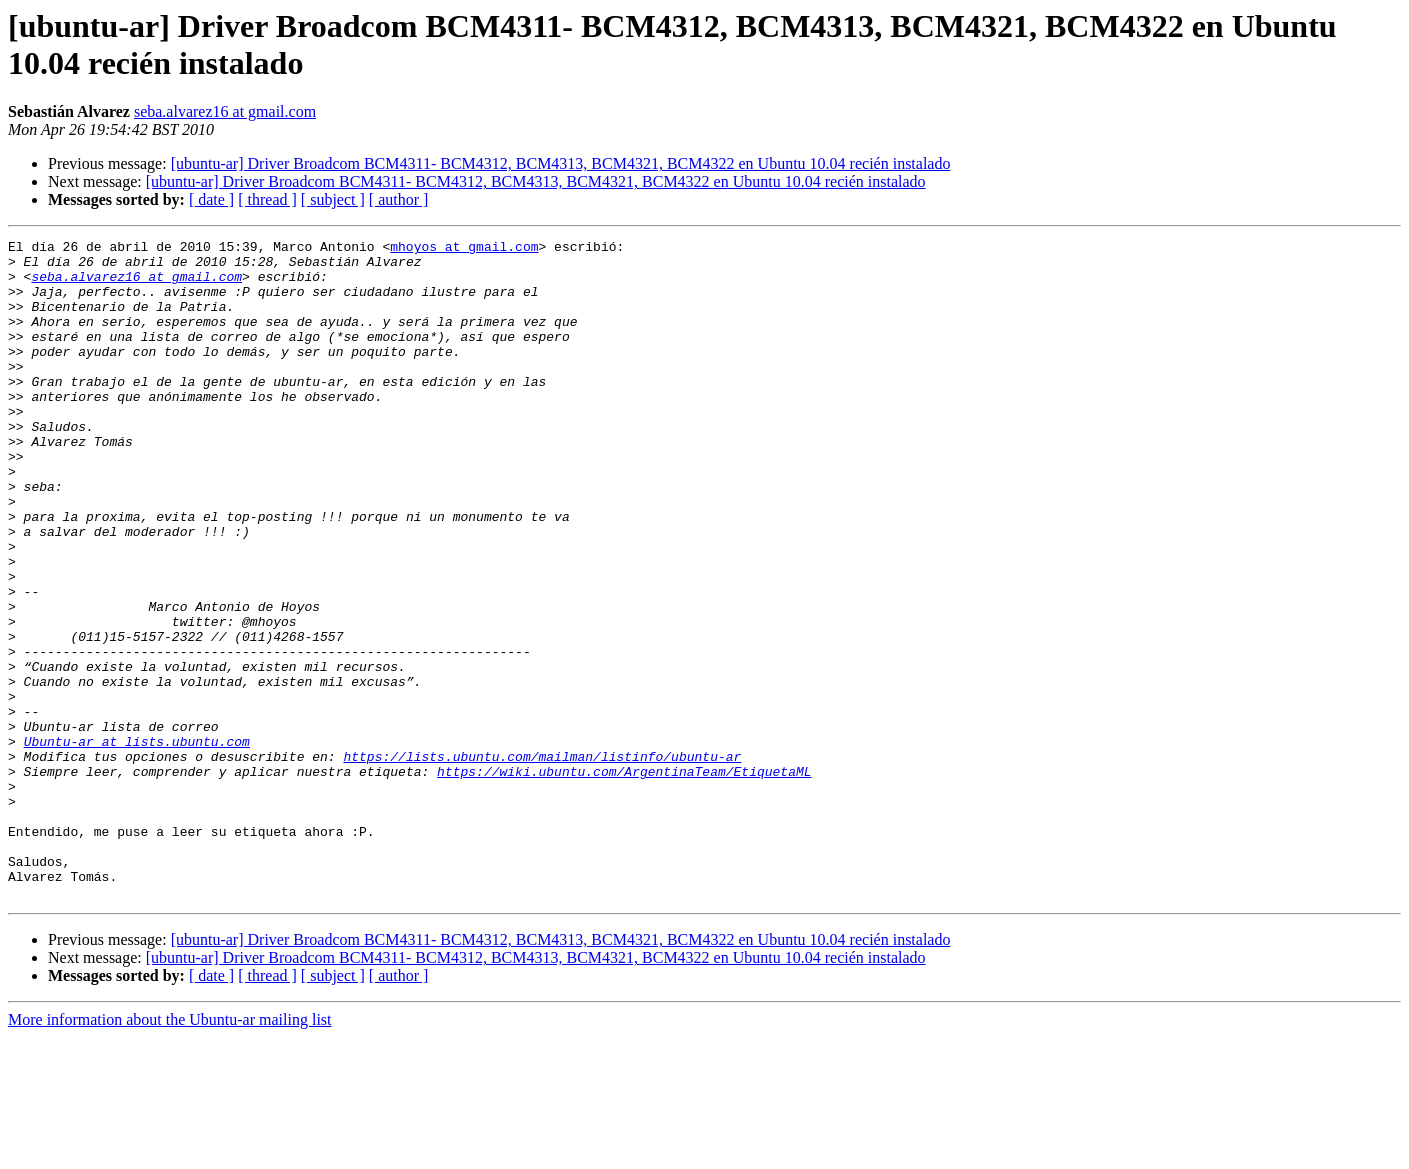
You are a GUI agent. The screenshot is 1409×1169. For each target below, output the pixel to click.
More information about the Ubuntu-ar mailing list (170, 1151)
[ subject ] (333, 199)
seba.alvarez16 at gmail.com (225, 111)
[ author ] (399, 199)
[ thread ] (267, 199)
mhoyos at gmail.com (464, 249)
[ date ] (211, 199)
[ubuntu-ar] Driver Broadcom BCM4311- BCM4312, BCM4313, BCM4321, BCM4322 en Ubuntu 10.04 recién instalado (561, 163)
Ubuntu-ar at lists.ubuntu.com (137, 843)
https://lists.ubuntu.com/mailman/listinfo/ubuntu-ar (542, 861)
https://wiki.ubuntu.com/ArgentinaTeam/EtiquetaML (624, 879)
